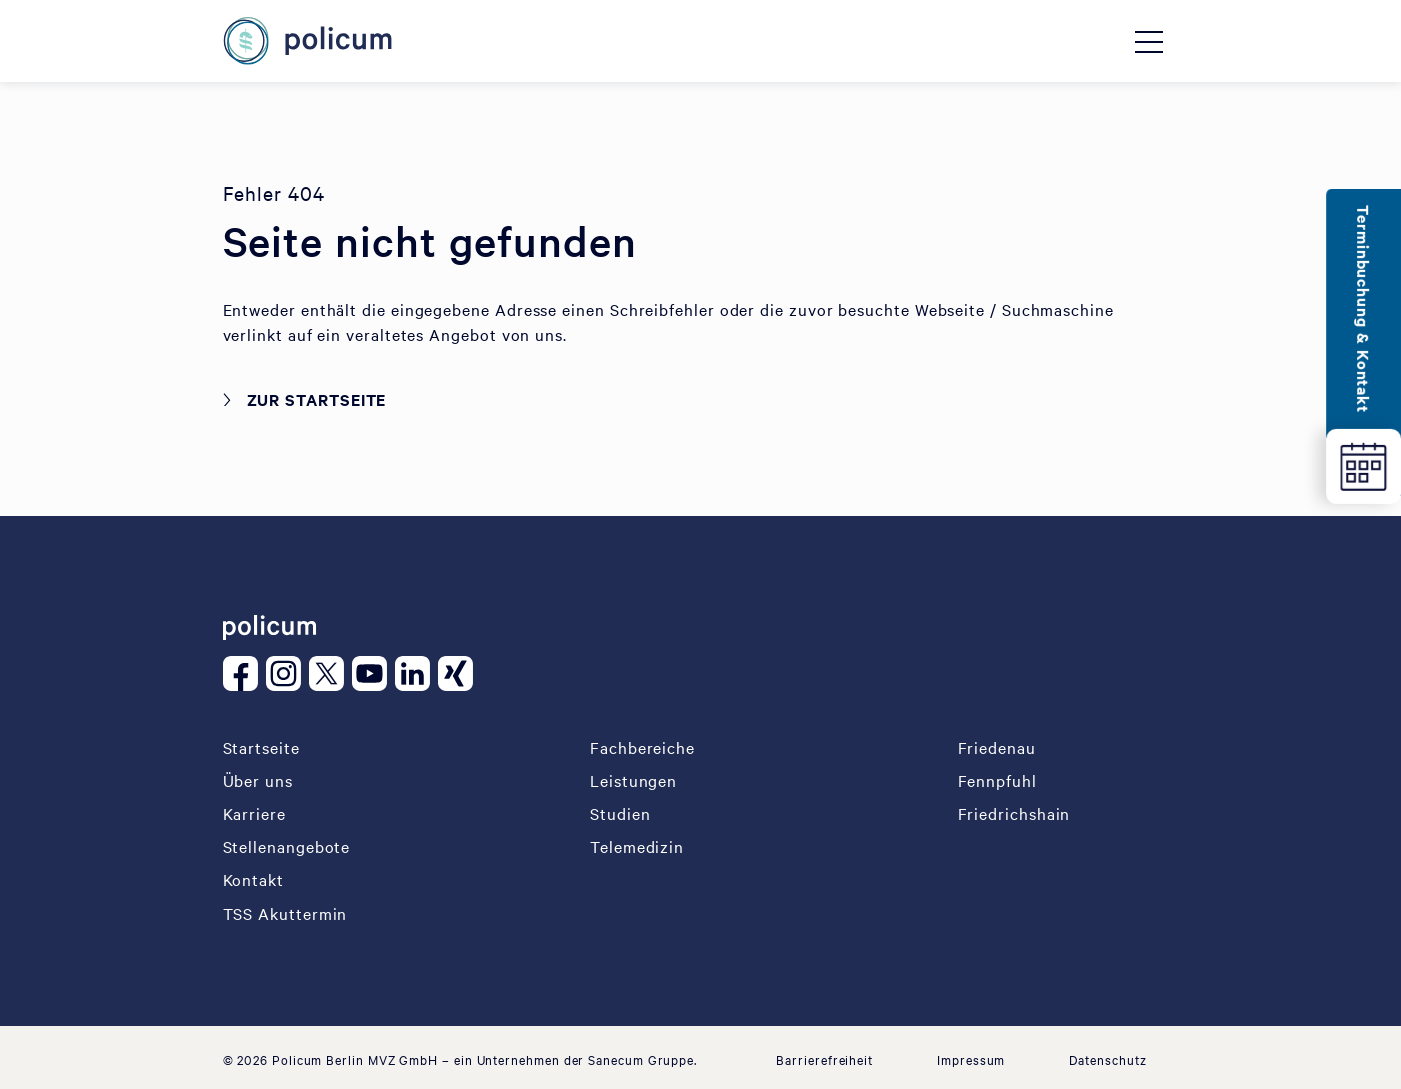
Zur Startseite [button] (317, 399)
